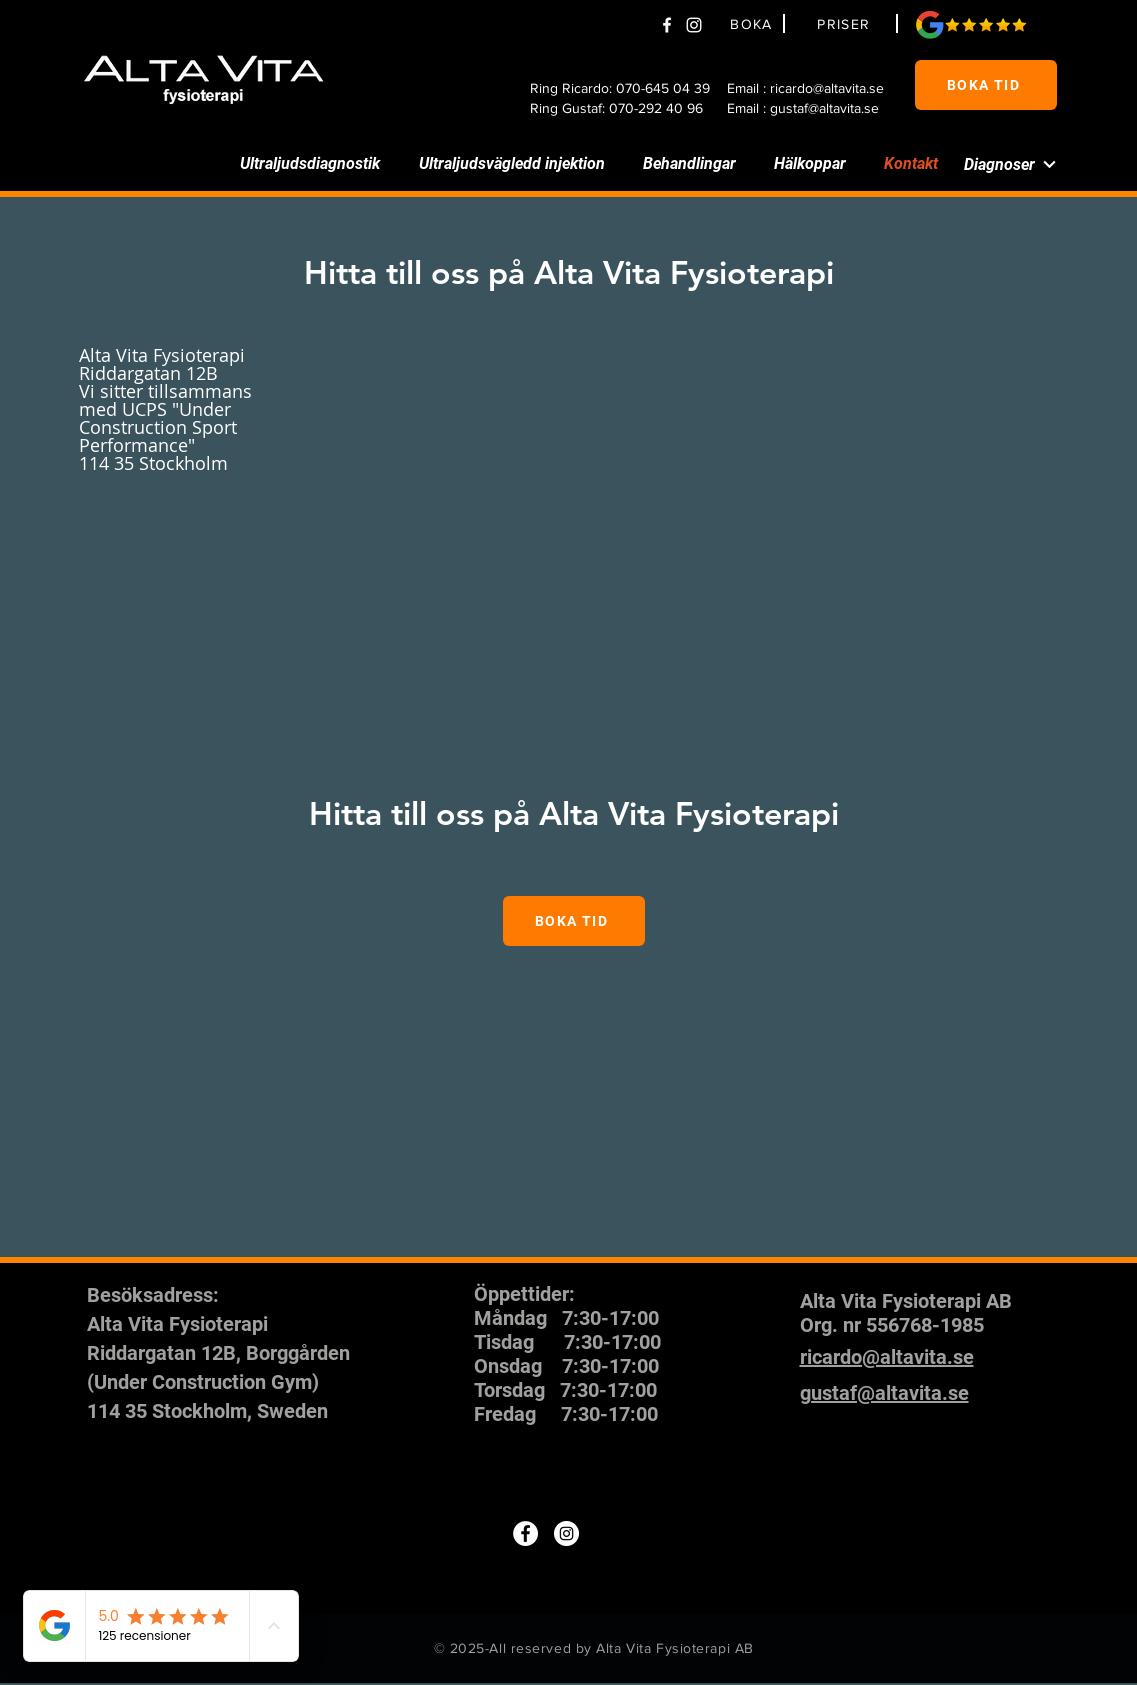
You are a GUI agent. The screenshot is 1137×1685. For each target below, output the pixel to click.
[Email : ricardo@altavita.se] (812, 88)
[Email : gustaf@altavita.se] (812, 108)
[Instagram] (566, 1533)
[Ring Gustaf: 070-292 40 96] (623, 108)
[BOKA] (755, 23)
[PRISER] (847, 23)
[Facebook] (667, 25)
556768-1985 (925, 1325)
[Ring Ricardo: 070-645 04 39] (623, 88)
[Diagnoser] (996, 164)
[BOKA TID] (986, 85)
